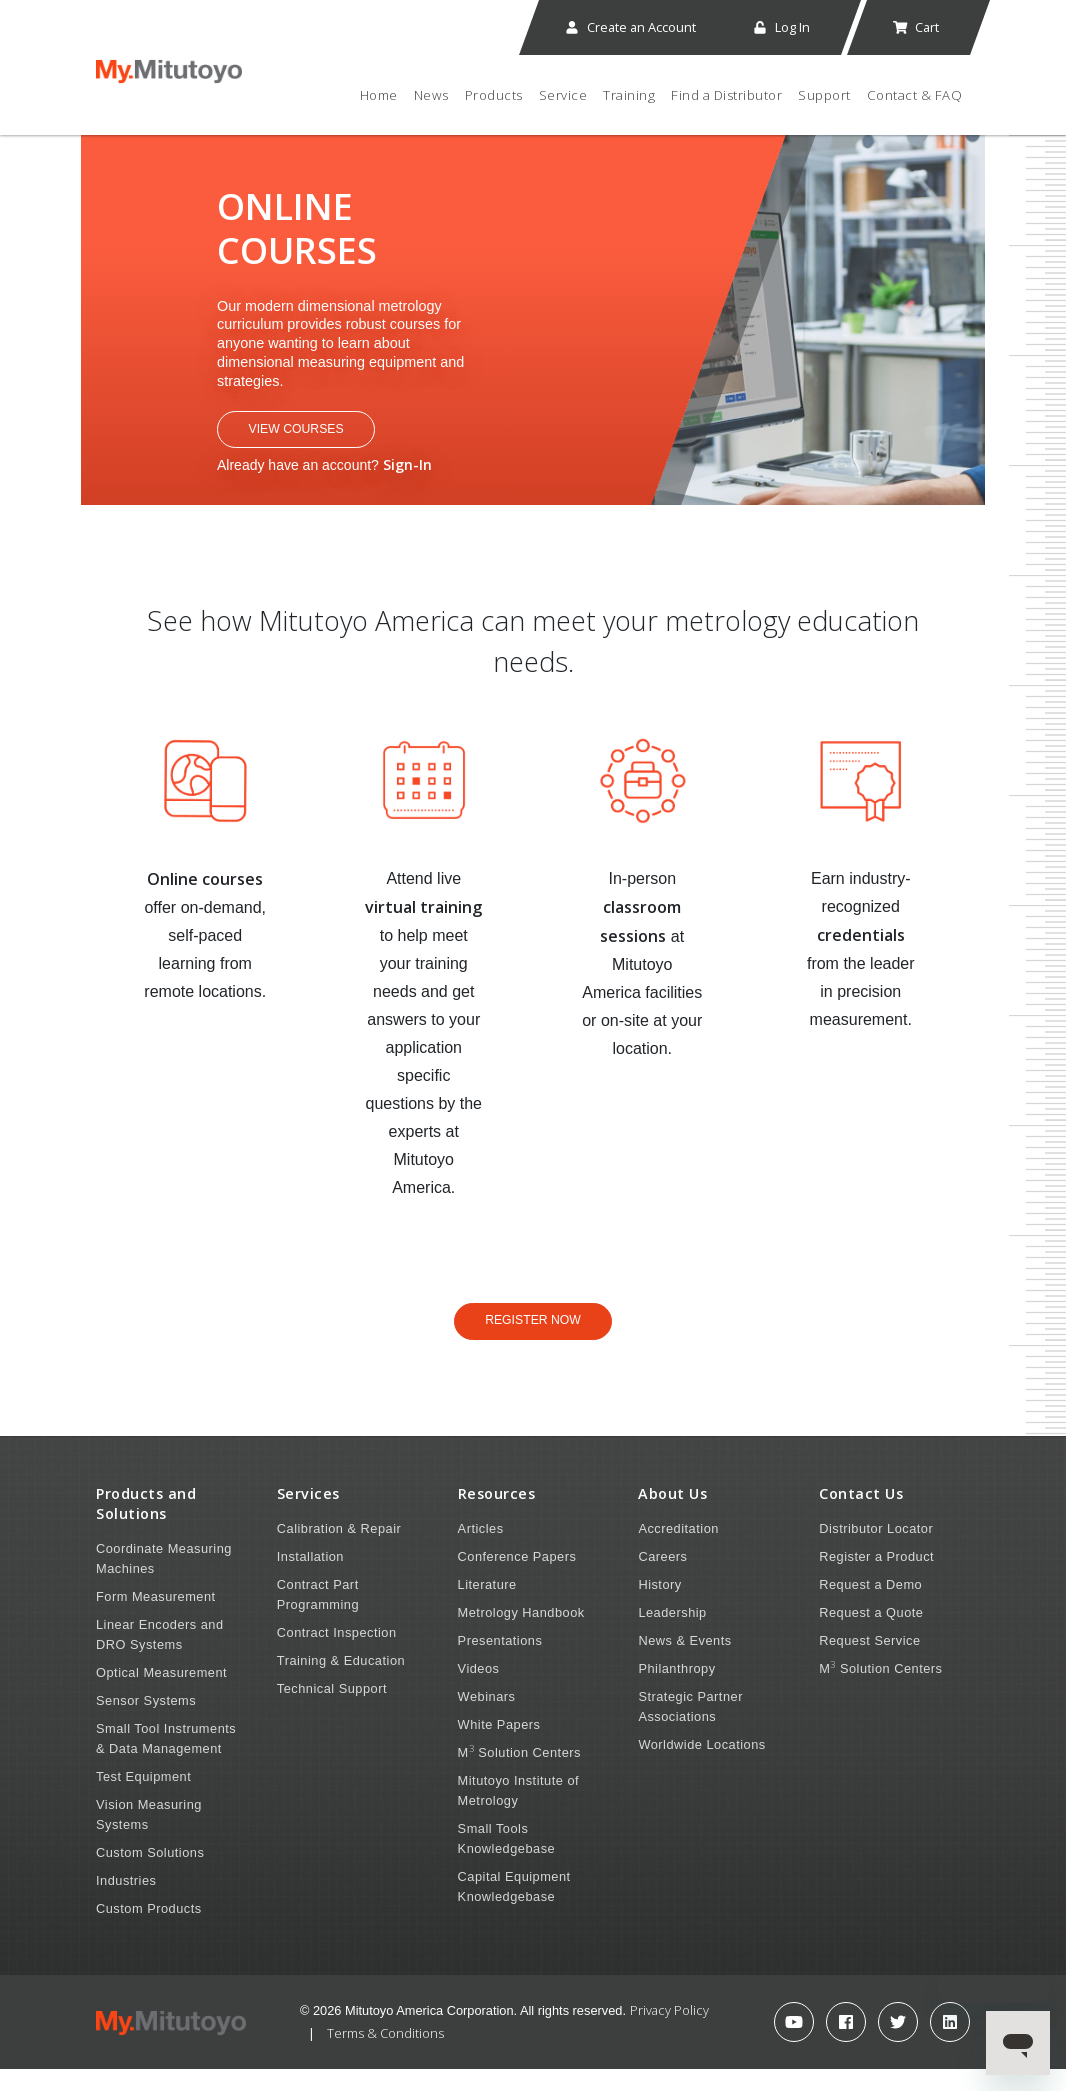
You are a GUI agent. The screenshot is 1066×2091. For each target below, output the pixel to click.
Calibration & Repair (339, 1550)
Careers (662, 1578)
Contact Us (861, 1515)
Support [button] (824, 95)
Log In (781, 27)
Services (308, 1515)
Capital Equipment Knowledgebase (514, 1908)
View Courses (320, 441)
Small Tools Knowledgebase (507, 1860)
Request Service (869, 1662)
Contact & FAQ (915, 95)
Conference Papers (517, 1578)
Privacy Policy (669, 2032)
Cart (915, 27)
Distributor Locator (876, 1550)
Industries (126, 1902)
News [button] (431, 95)
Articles (481, 1550)
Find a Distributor (726, 95)
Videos (479, 1690)
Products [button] (494, 95)
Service (563, 95)
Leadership (672, 1634)
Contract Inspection (337, 1654)
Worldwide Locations (701, 1766)
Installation (310, 1578)
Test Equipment (143, 1798)
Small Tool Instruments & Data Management (166, 1760)
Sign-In (407, 479)
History (659, 1606)
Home (379, 95)
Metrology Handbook (521, 1634)
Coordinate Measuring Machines (164, 1580)
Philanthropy (676, 1690)
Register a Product (876, 1578)
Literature (487, 1606)
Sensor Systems (146, 1722)
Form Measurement (156, 1618)
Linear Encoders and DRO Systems (160, 1656)
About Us (672, 1515)
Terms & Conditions (385, 2055)
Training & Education (341, 1682)
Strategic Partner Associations (690, 1728)
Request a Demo (870, 1606)
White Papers (499, 1746)
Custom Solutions (150, 1874)
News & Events (684, 1662)
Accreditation (678, 1550)
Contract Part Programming (318, 1616)
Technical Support (332, 1710)
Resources (497, 1515)
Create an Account (630, 27)
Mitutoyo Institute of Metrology (518, 1812)
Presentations (500, 1662)
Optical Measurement (161, 1694)
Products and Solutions (146, 1525)
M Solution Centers (519, 1773)
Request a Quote (871, 1634)
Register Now (532, 1337)
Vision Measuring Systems (149, 1836)
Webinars (487, 1718)
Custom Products (149, 1930)
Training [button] (629, 95)
